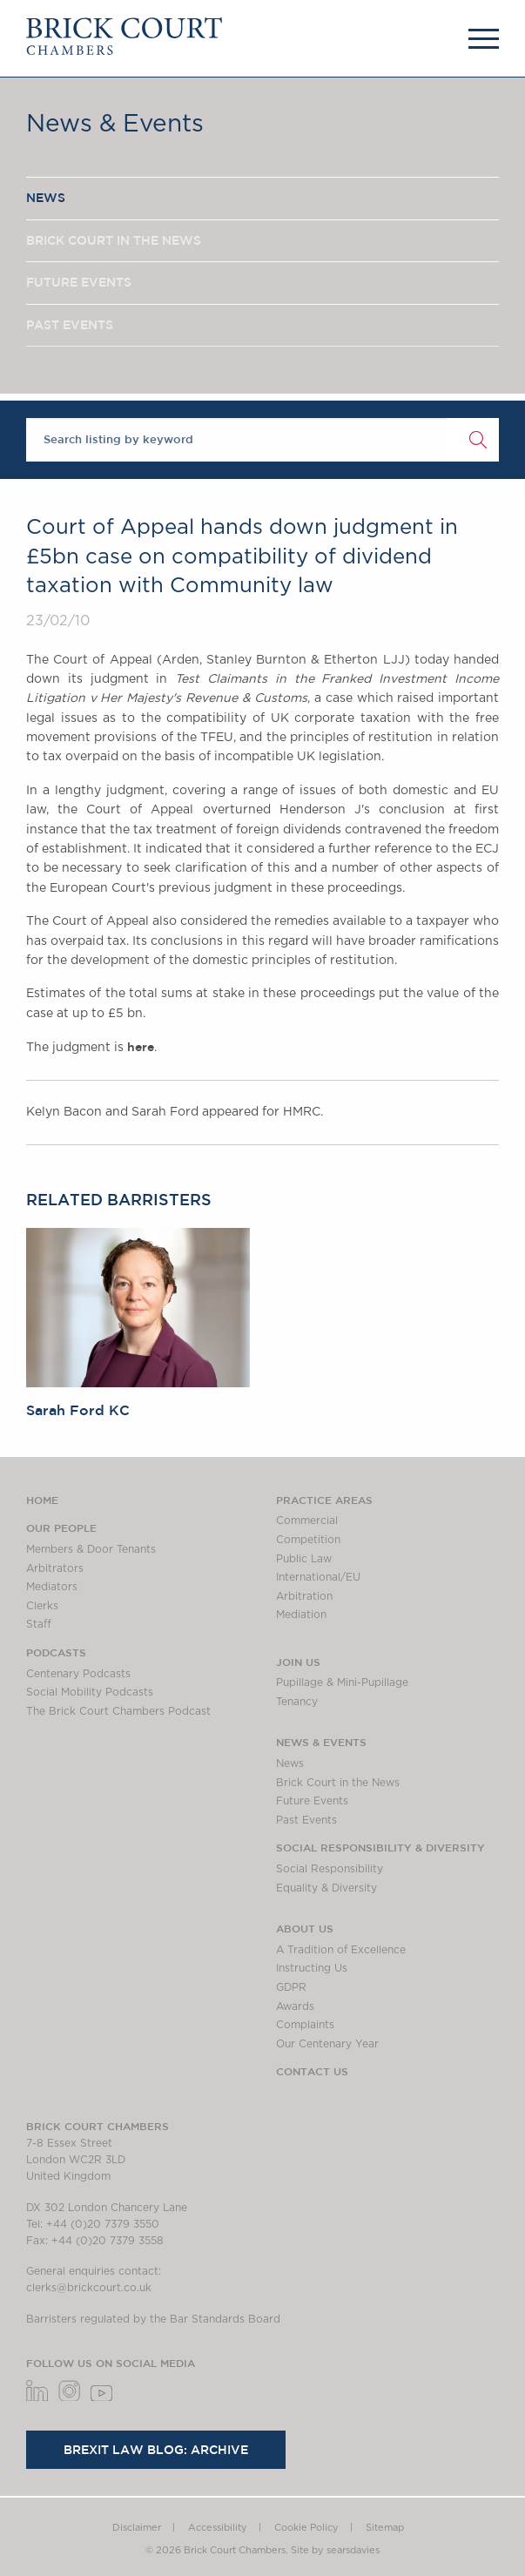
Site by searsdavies (335, 2550)
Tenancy (297, 1701)
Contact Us (312, 2071)
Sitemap (385, 2527)
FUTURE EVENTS (78, 282)
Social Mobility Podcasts (89, 1692)
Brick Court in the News (338, 1782)
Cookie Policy (306, 2527)
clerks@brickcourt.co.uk (88, 2288)
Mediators (51, 1586)
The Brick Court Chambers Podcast (118, 1711)
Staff (38, 1624)
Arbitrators (55, 1568)
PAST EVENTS (69, 325)
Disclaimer (136, 2527)
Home (42, 1500)
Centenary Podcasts (78, 1674)
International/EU (318, 1577)
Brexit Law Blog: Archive (156, 2450)
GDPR (291, 1987)
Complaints (305, 2025)
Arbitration (304, 1596)
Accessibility (217, 2527)
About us (304, 1928)
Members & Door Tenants (91, 1549)
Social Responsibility (329, 1869)
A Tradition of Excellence (341, 1950)
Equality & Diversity (326, 1888)
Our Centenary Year (327, 2044)
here (140, 1047)
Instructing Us (311, 1968)
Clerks (42, 1606)
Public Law (304, 1559)
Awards (295, 2006)
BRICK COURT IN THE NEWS (113, 240)
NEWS (45, 198)
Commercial (307, 1520)
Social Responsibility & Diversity (380, 1847)
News (290, 1763)
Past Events (306, 1820)
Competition (308, 1539)
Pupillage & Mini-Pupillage (342, 1682)
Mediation (301, 1614)
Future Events (312, 1801)
